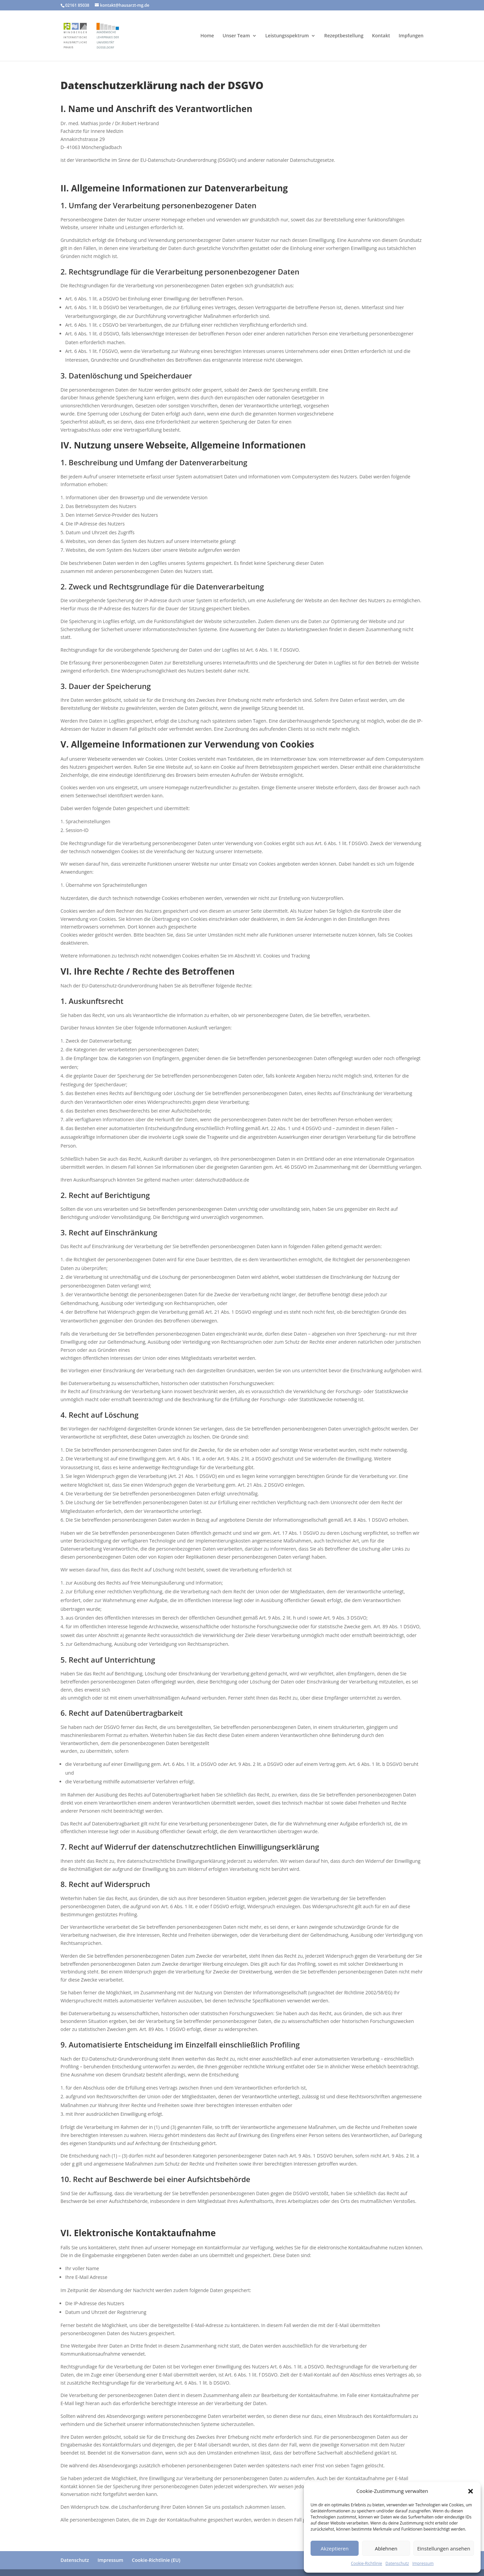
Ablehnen (386, 2548)
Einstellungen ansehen (443, 2548)
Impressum (423, 2563)
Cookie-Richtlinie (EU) (156, 2560)
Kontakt (381, 36)
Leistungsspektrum (287, 36)
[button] (470, 2491)
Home (207, 36)
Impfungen (411, 36)
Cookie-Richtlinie (366, 2563)
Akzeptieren (335, 2548)
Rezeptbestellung (344, 36)
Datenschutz (397, 2563)
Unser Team (236, 36)
